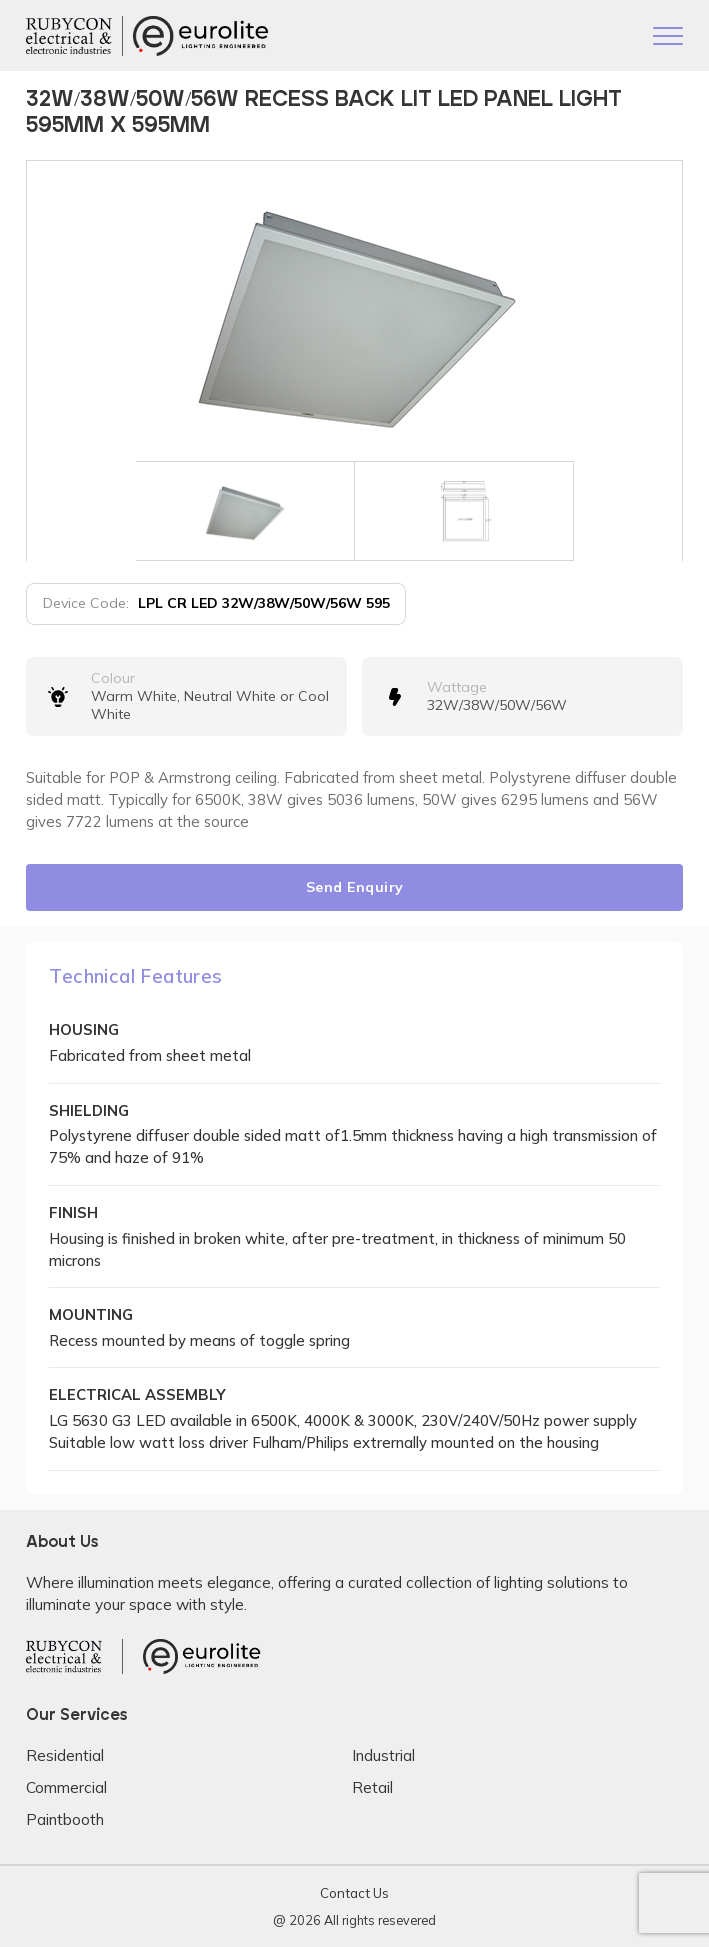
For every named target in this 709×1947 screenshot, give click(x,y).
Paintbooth (65, 1819)
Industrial (383, 1755)
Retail (372, 1787)
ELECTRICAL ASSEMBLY (137, 1394)
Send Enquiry (355, 887)
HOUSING (84, 1029)
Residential (65, 1755)
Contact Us (354, 1893)
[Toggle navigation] (668, 38)
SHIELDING (89, 1110)
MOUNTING (91, 1314)
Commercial (66, 1787)
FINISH (73, 1212)
